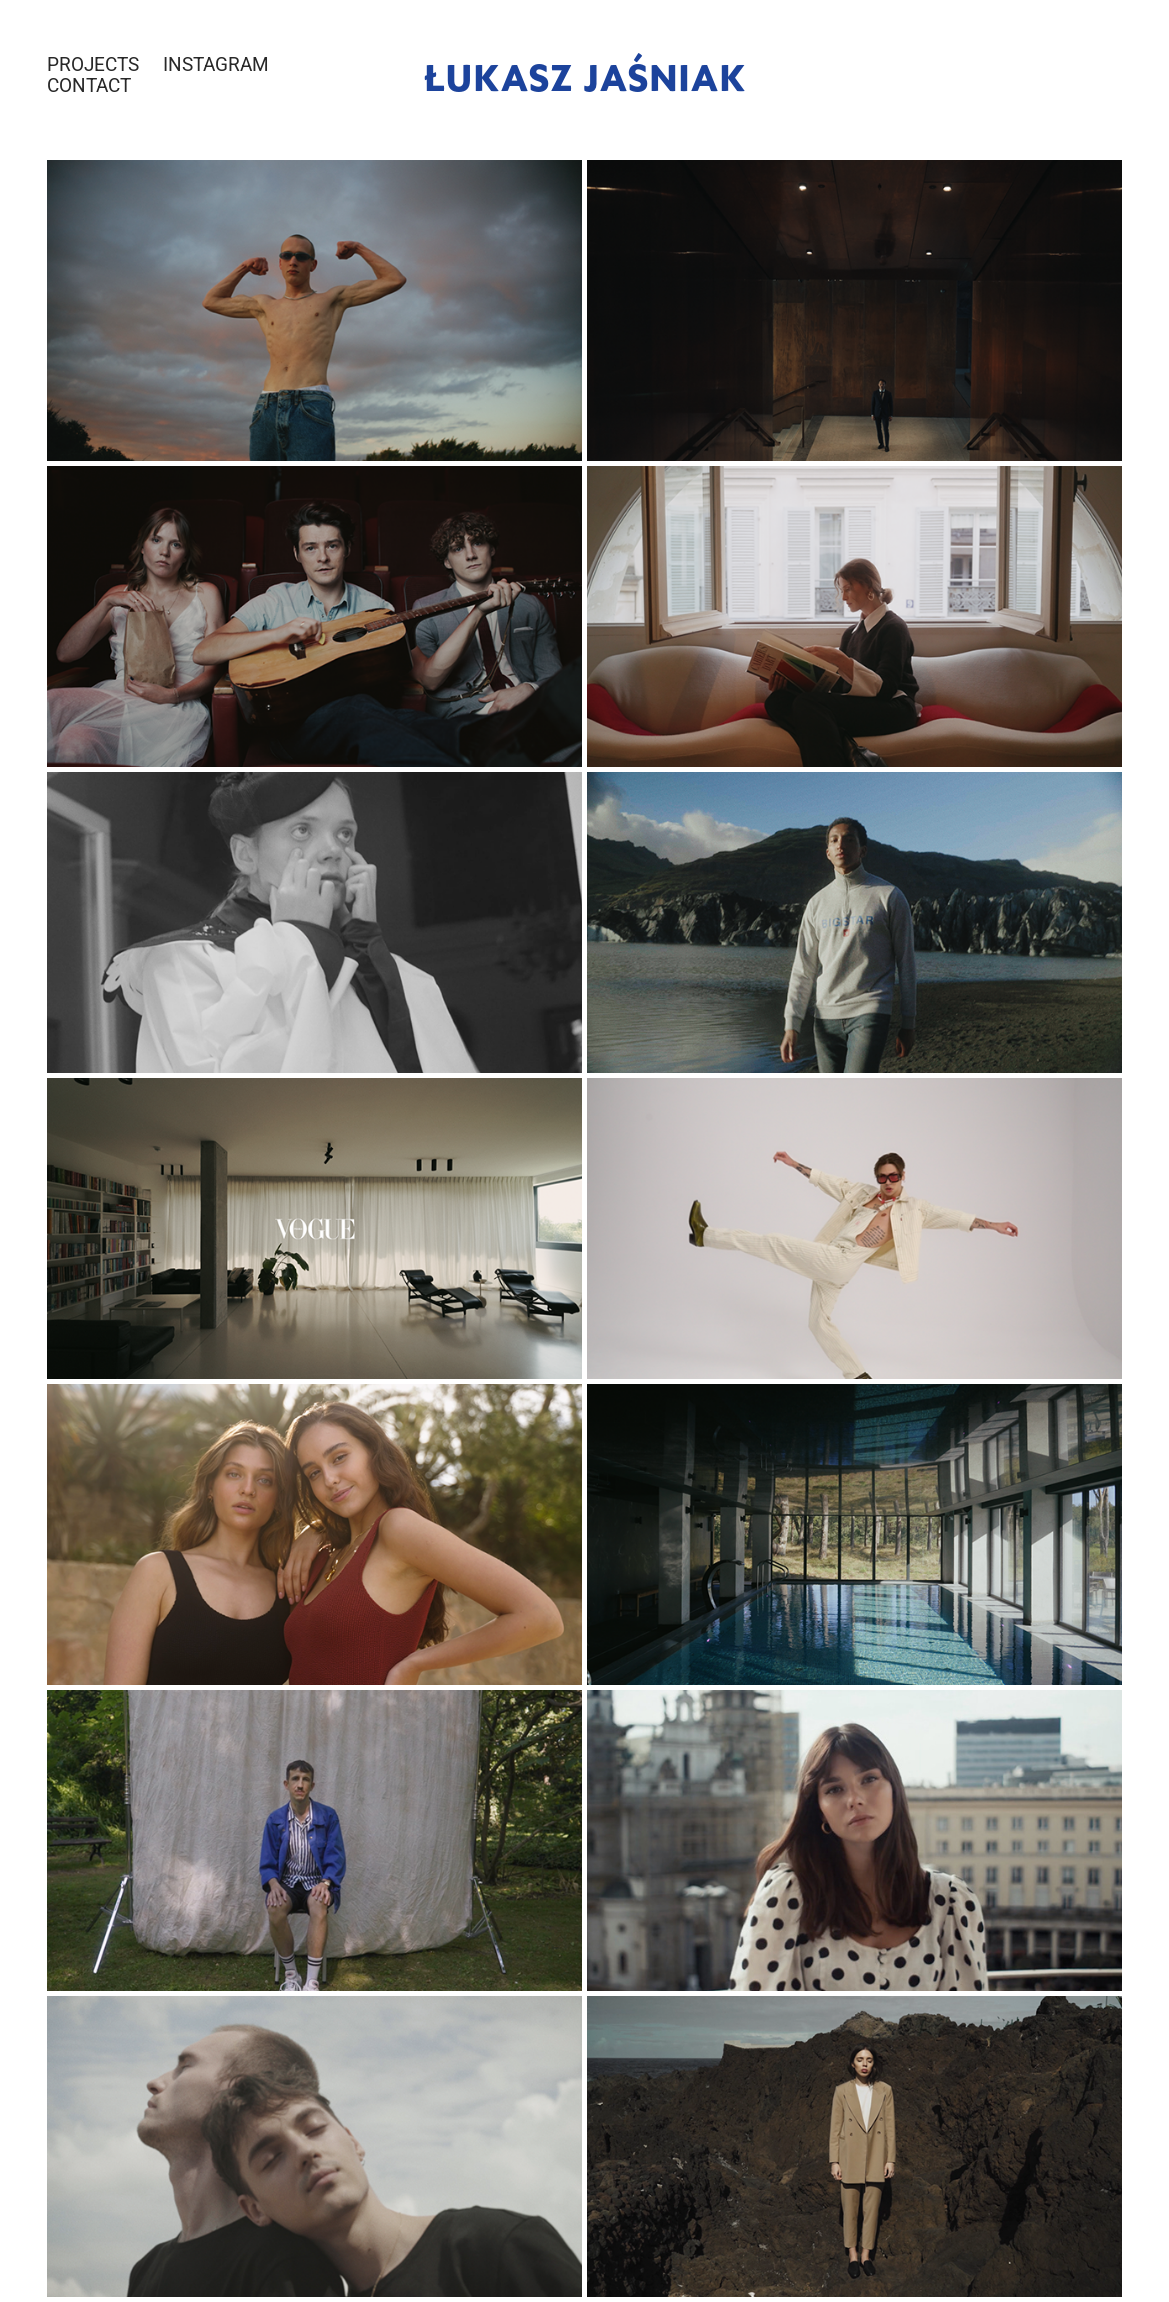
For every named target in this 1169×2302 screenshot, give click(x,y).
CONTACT (89, 84)
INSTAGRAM (216, 63)
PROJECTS (93, 63)
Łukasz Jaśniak (585, 75)
